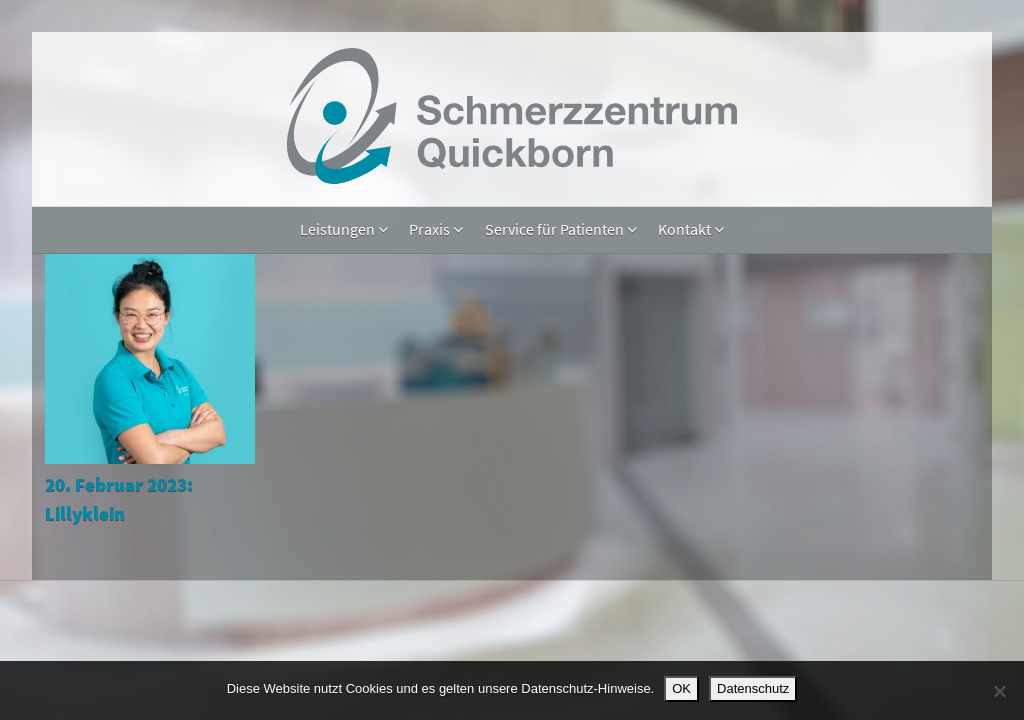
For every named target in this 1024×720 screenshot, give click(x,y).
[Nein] (999, 691)
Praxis (436, 229)
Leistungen (344, 229)
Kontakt (691, 229)
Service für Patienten (561, 229)
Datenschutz (753, 688)
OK (681, 688)
